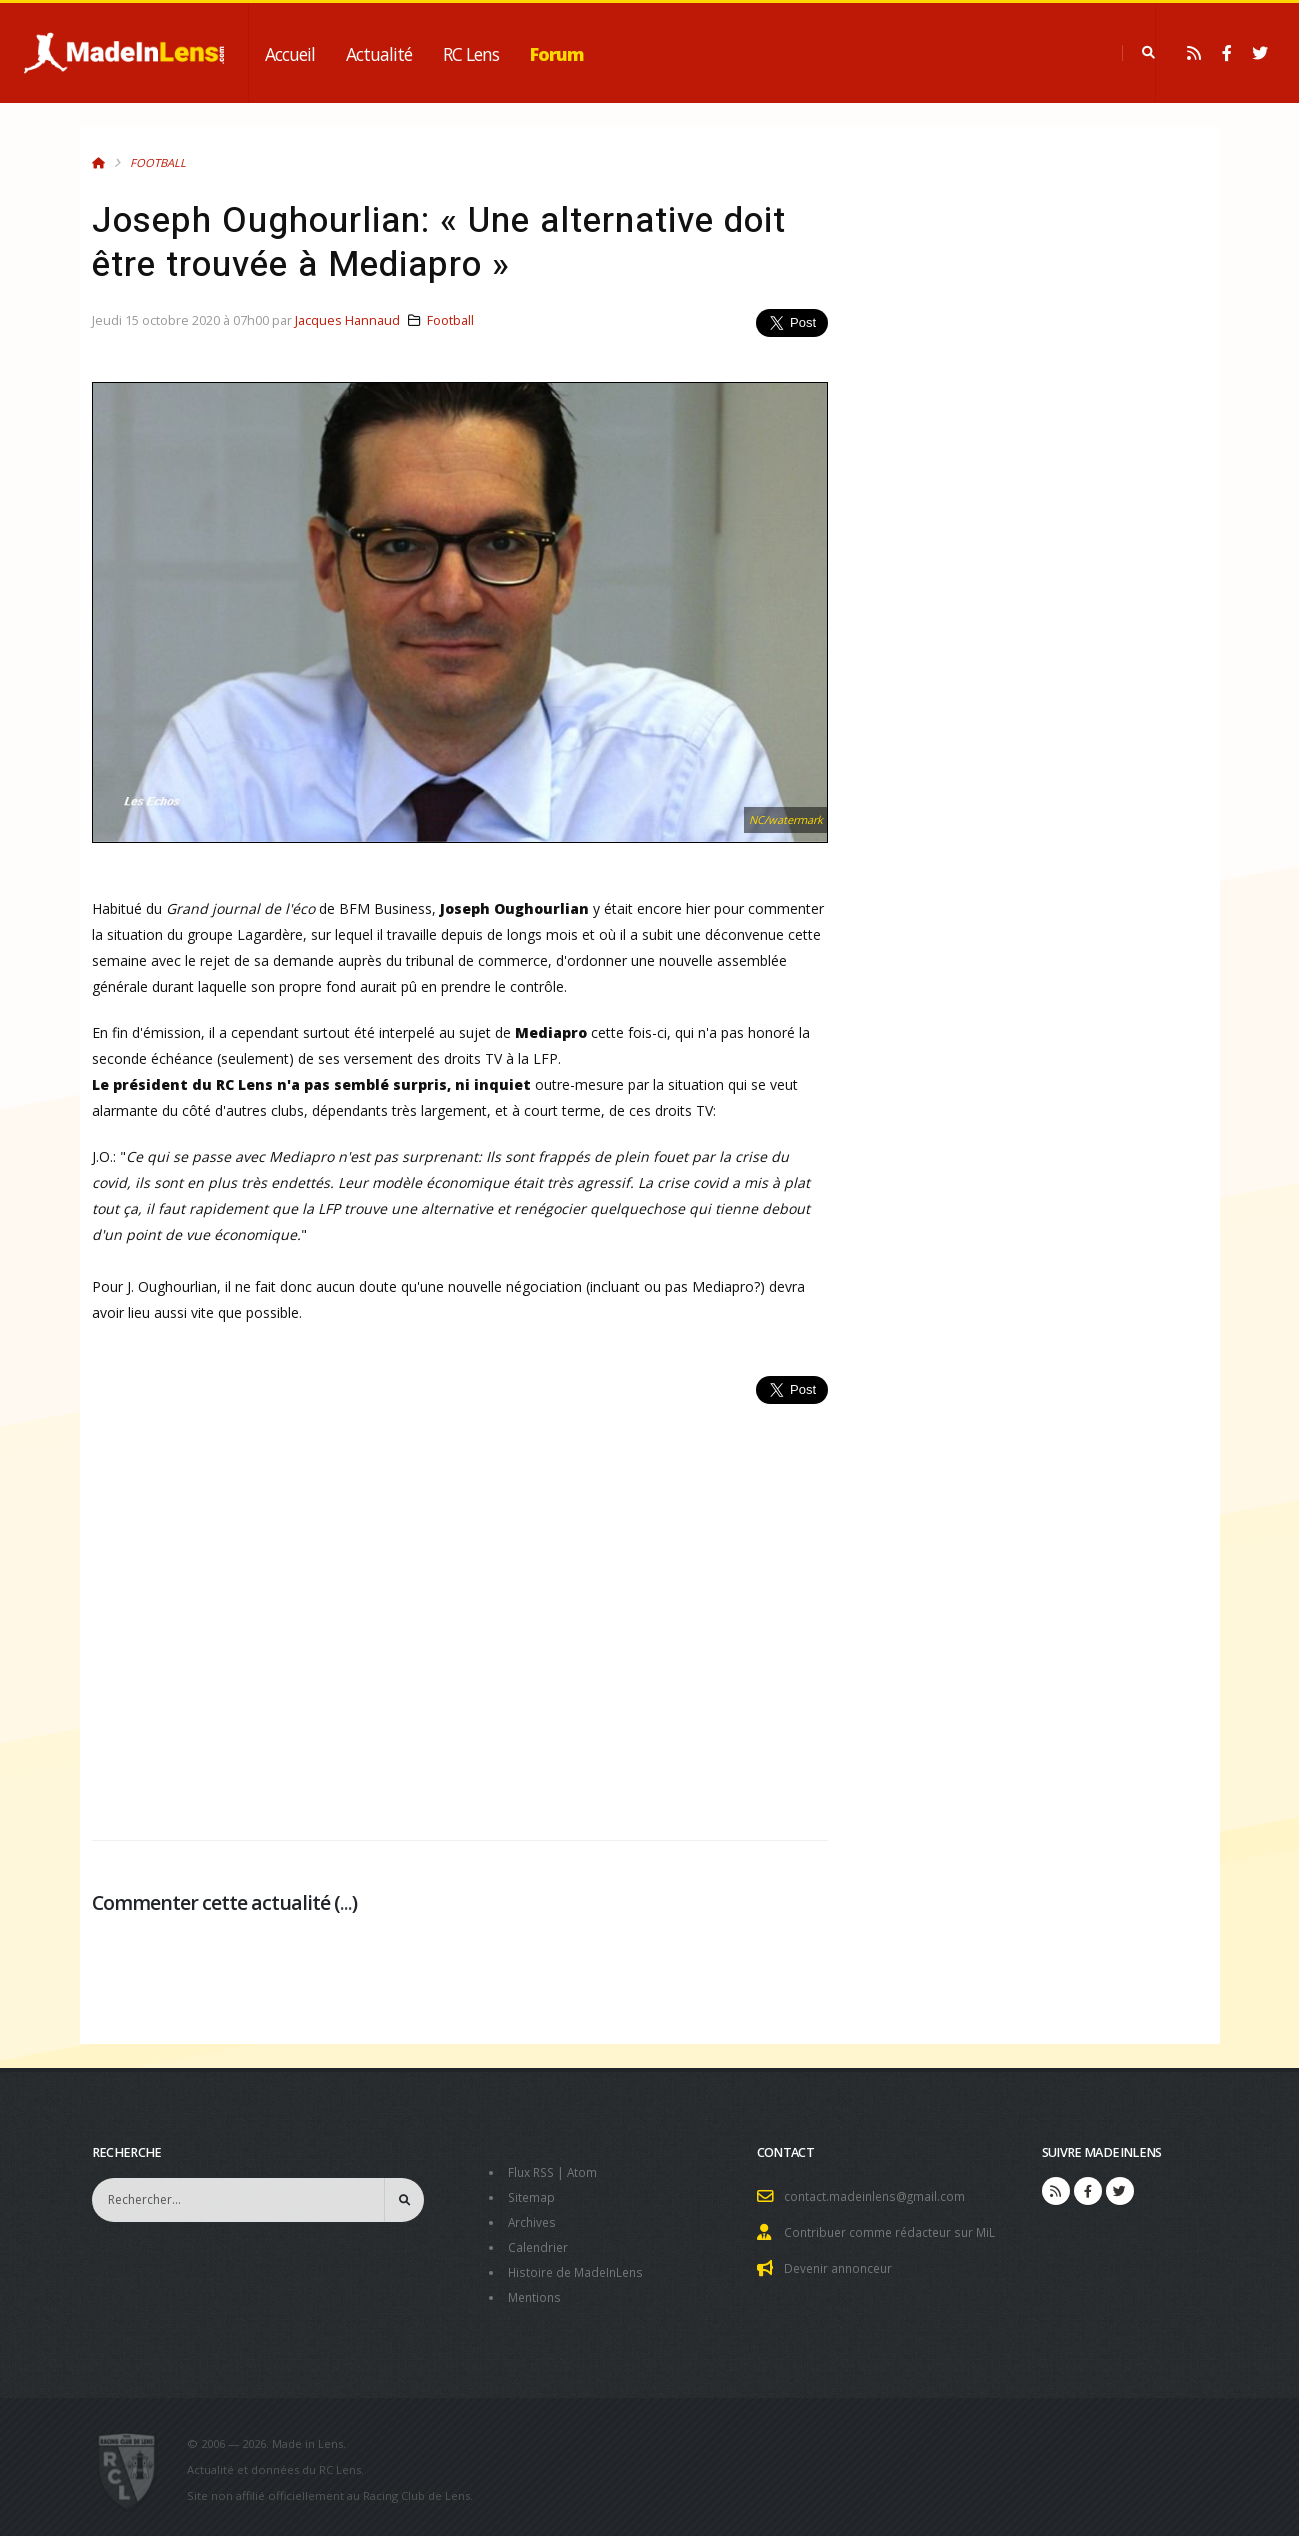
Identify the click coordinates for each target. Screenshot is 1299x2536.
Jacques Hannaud (347, 320)
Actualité (379, 54)
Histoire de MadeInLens (579, 2267)
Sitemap (532, 2195)
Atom (587, 2171)
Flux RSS (533, 2171)
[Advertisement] (460, 1611)
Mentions (536, 2291)
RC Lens (471, 54)
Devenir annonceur (842, 2265)
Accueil (290, 54)
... (346, 1902)
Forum (557, 54)
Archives (533, 2219)
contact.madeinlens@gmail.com (878, 2195)
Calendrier (539, 2243)
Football (158, 162)
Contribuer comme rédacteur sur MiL (894, 2230)
